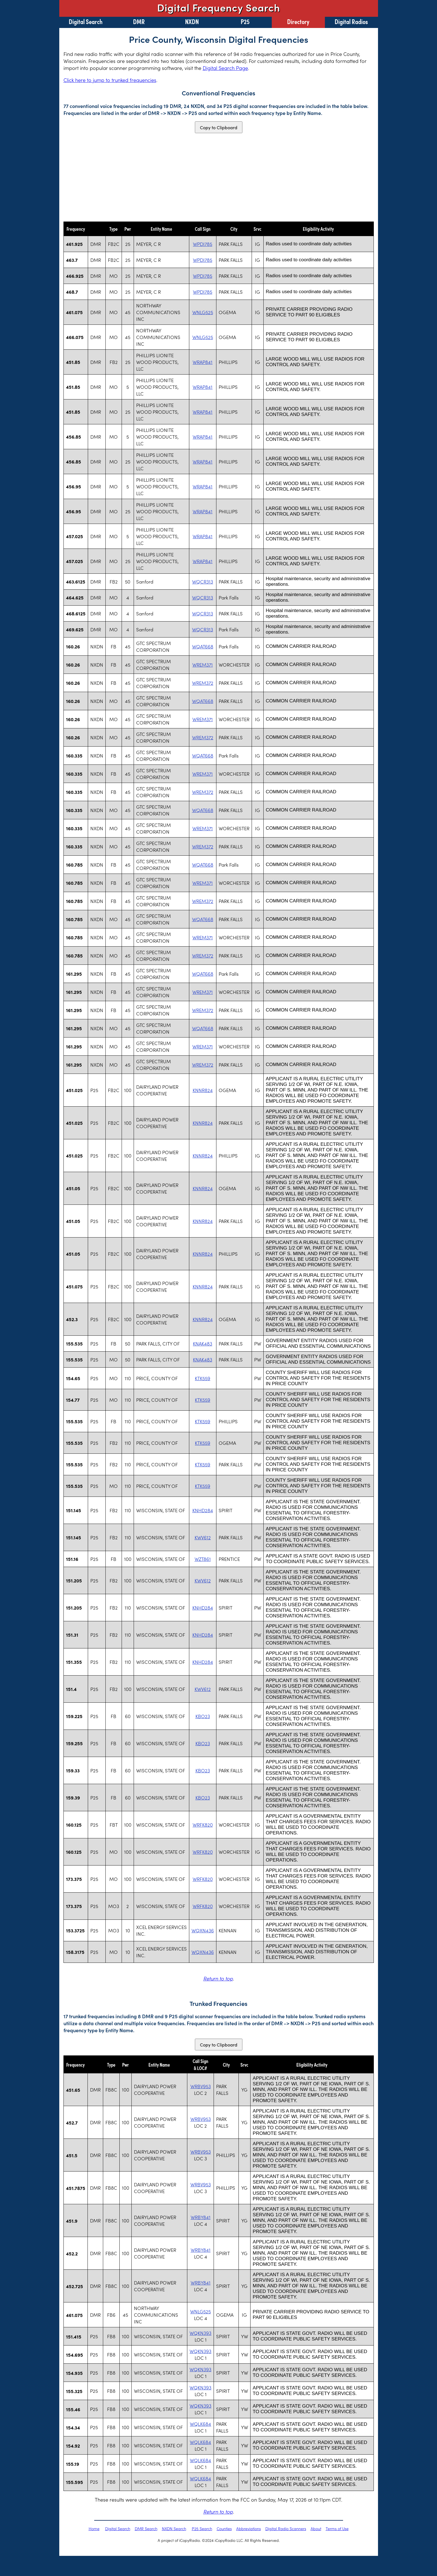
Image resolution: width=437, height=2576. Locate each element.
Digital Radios (351, 21)
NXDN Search (174, 2528)
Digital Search (86, 21)
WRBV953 (200, 2086)
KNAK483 (202, 1343)
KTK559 (202, 1378)
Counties (224, 2528)
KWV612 (203, 1537)
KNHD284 (202, 1510)
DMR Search (146, 2528)
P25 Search (202, 2528)
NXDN (192, 21)
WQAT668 (202, 646)
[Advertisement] (218, 177)
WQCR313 (202, 581)
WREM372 (202, 682)
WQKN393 (200, 2333)
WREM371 (202, 664)
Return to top (218, 1978)
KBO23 (202, 1716)
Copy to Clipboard (218, 127)
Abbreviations (248, 2528)
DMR (139, 21)
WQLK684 (200, 2423)
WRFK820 (203, 1824)
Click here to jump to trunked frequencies (109, 79)
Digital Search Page (225, 67)
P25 (245, 21)
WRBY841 (201, 2217)
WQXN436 (203, 1930)
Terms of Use (337, 2528)
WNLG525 (202, 312)
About (316, 2528)
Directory (298, 21)
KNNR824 (203, 1090)
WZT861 (203, 1559)
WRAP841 (202, 362)
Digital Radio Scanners (285, 2528)
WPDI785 (202, 244)
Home (94, 2528)
